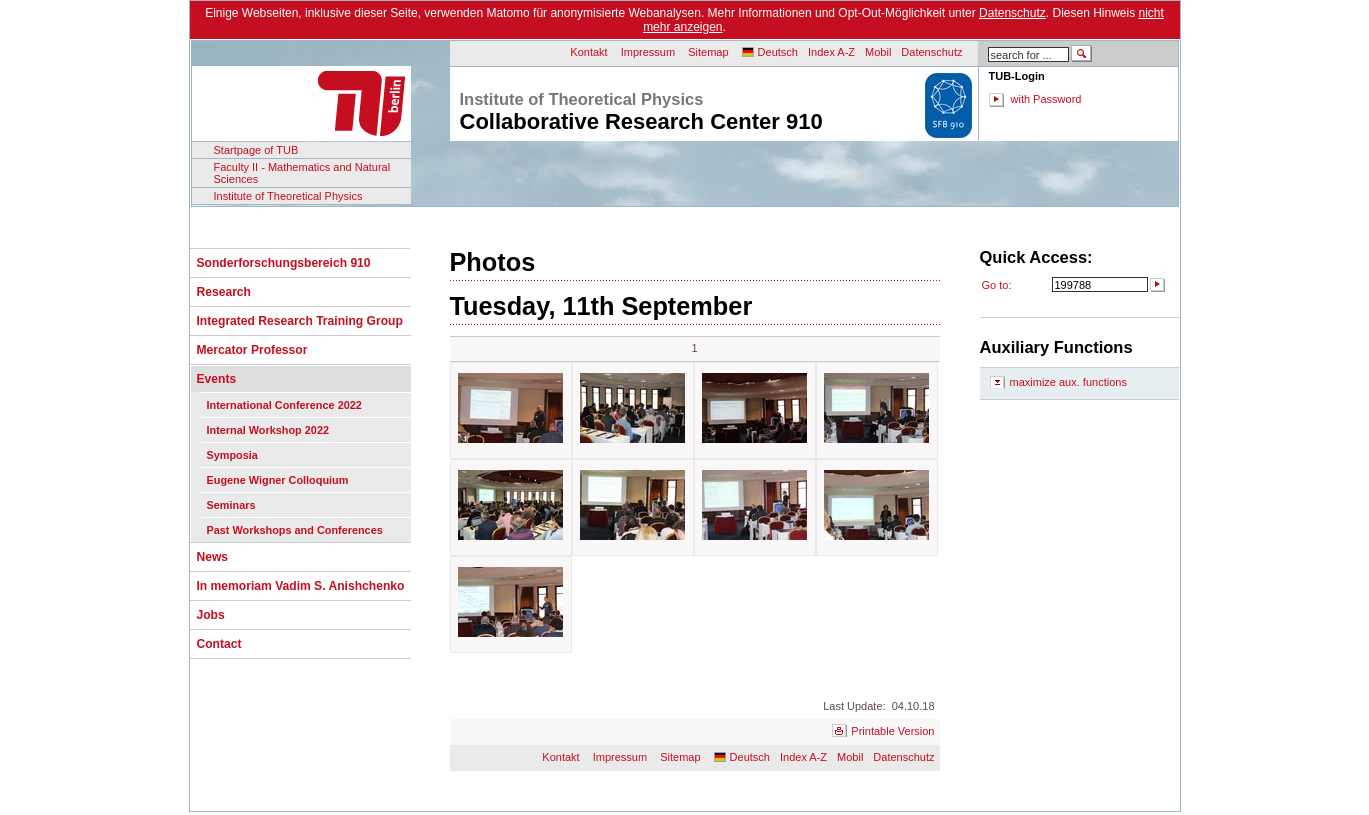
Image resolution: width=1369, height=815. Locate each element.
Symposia (232, 455)
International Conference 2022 (284, 405)
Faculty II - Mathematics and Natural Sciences (302, 173)
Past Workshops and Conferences (295, 530)
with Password (1046, 99)
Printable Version (892, 731)
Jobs (211, 615)
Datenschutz (1012, 13)
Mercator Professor (252, 350)
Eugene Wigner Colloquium (278, 480)
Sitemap (708, 52)
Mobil (878, 52)
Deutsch (778, 52)
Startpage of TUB (256, 150)
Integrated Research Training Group (300, 321)
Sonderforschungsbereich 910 (284, 263)
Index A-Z (831, 52)
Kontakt (588, 52)
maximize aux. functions (1068, 382)
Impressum (648, 52)
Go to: (997, 285)
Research (224, 292)
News (213, 557)
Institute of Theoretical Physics (288, 196)
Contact (219, 644)
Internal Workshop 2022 (268, 430)
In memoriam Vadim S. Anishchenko (301, 586)
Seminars (231, 505)
